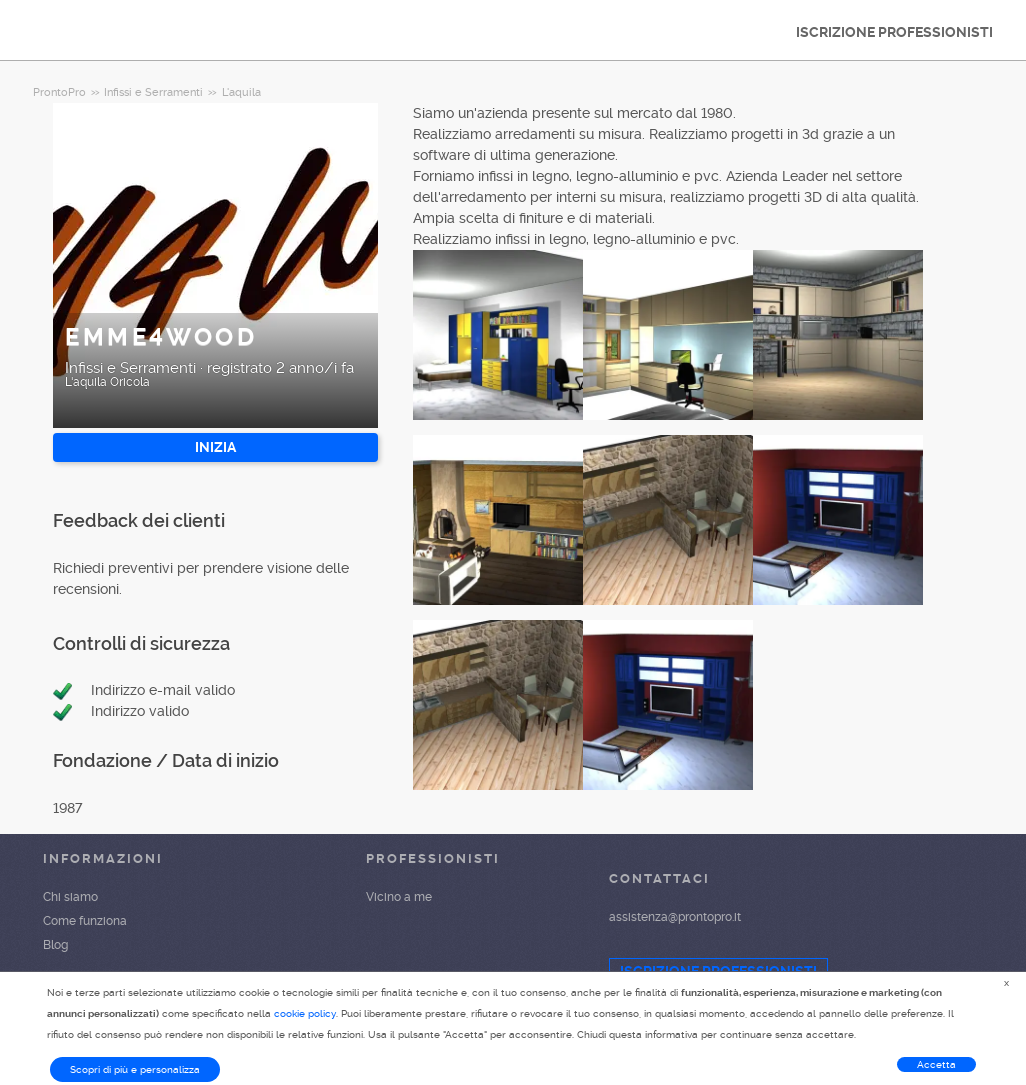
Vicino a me (399, 897)
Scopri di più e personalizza (135, 1069)
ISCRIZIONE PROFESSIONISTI (894, 32)
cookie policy (305, 1013)
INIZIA (215, 447)
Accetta (936, 1064)
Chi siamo (70, 897)
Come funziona (85, 921)
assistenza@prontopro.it (675, 917)
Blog (55, 945)
